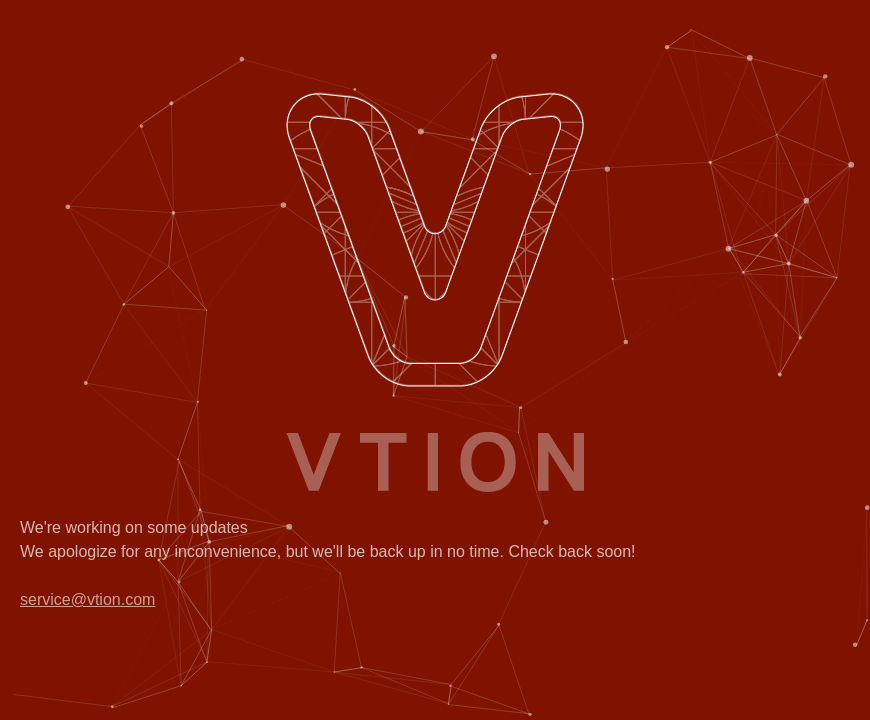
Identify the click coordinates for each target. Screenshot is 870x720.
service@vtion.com (87, 599)
